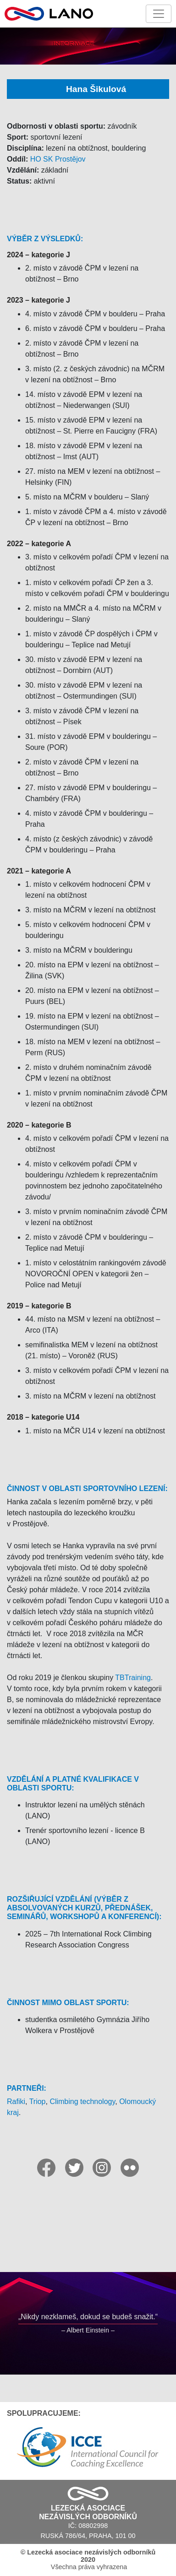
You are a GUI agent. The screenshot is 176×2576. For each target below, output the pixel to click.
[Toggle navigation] (158, 14)
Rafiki (16, 2101)
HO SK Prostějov (58, 159)
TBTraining (133, 1677)
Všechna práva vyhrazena (88, 2560)
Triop (37, 2101)
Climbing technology (82, 2101)
